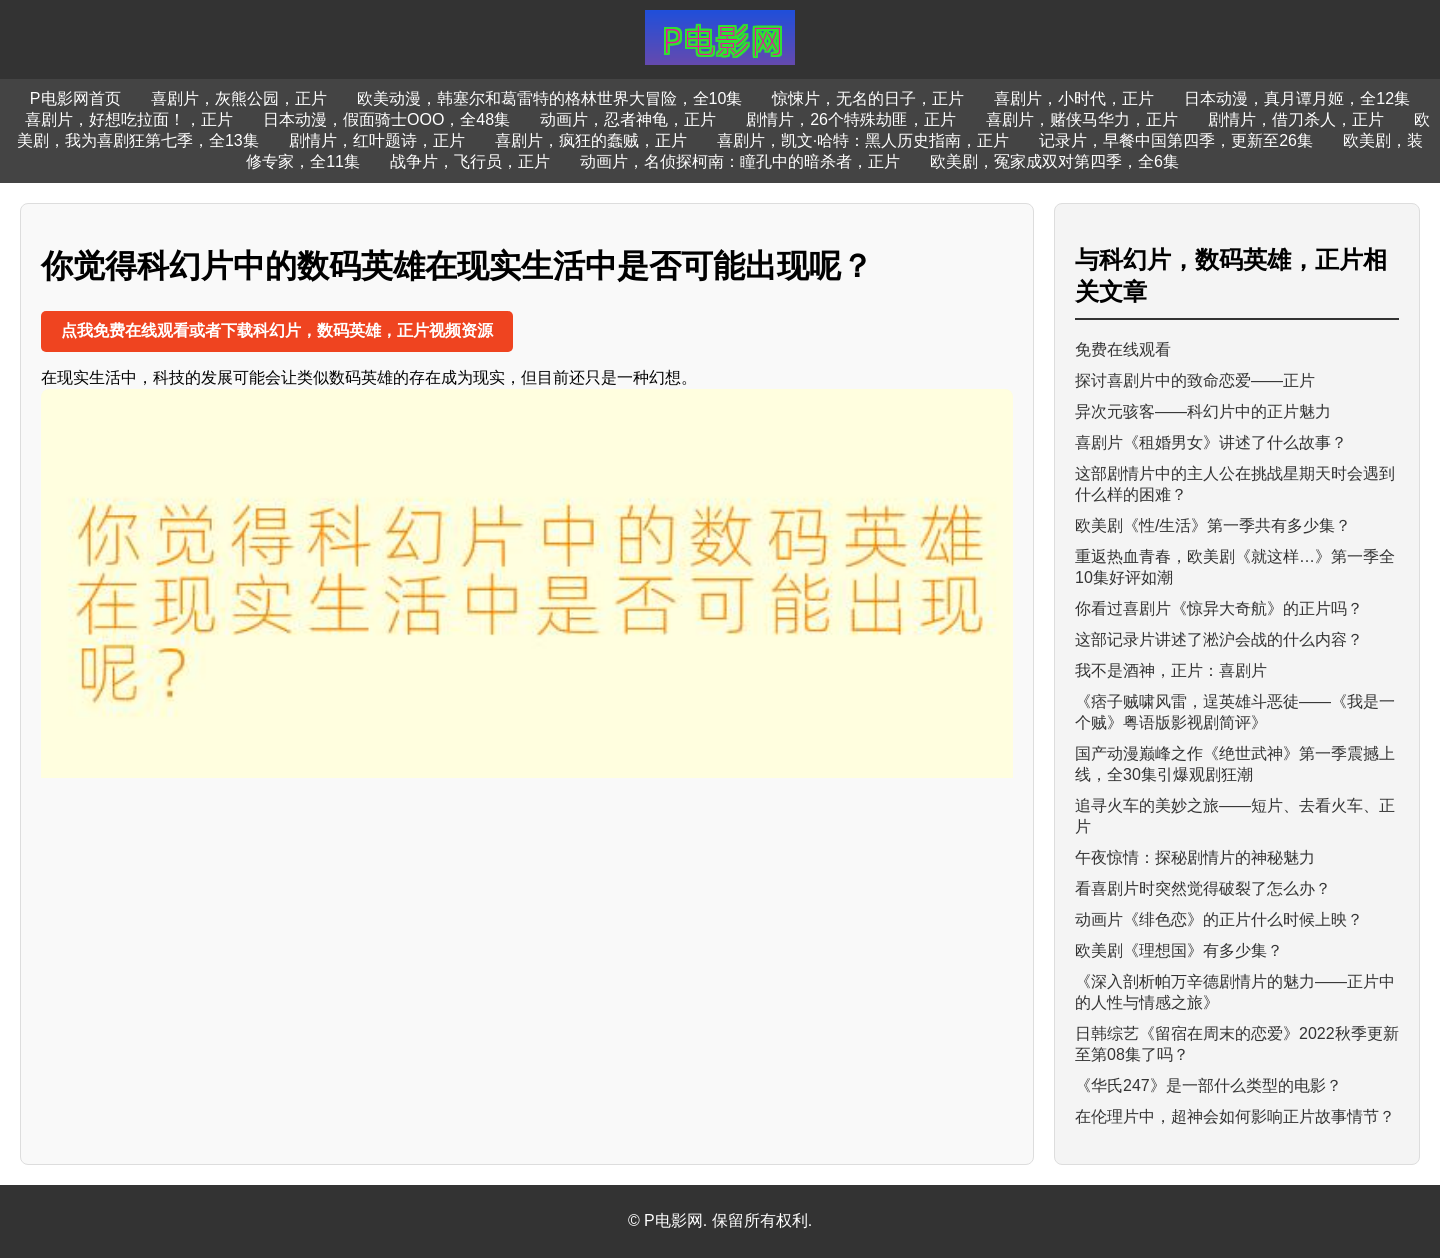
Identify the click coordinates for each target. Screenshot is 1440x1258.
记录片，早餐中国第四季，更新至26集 (1176, 140)
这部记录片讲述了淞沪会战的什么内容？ (1219, 639)
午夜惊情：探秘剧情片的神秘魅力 (1195, 857)
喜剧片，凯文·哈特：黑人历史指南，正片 (863, 140)
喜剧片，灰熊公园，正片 (239, 98)
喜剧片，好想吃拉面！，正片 (129, 119)
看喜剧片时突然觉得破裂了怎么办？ (1203, 888)
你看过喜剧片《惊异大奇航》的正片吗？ (1219, 608)
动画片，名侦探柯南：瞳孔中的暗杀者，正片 (740, 161)
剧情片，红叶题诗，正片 (377, 140)
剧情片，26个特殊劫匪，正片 (851, 119)
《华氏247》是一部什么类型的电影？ (1208, 1085)
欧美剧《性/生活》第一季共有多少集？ (1213, 525)
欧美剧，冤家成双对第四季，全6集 (1054, 161)
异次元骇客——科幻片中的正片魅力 (1203, 411)
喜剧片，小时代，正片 (1074, 98)
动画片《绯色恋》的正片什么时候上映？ (1219, 919)
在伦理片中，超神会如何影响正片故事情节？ (1235, 1116)
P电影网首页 (75, 98)
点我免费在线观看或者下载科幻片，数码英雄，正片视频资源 (277, 330)
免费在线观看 (1123, 349)
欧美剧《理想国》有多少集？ (1179, 950)
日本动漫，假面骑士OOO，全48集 (386, 119)
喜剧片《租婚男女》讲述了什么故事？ (1211, 442)
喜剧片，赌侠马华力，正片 (1082, 119)
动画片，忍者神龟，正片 (628, 119)
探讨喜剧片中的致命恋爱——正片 (1195, 380)
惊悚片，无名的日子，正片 (868, 98)
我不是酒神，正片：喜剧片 (1171, 670)
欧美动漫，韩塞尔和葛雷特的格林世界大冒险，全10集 (550, 98)
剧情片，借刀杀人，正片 (1296, 119)
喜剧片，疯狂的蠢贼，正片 (591, 140)
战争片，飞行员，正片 (470, 161)
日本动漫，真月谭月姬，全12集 (1297, 98)
